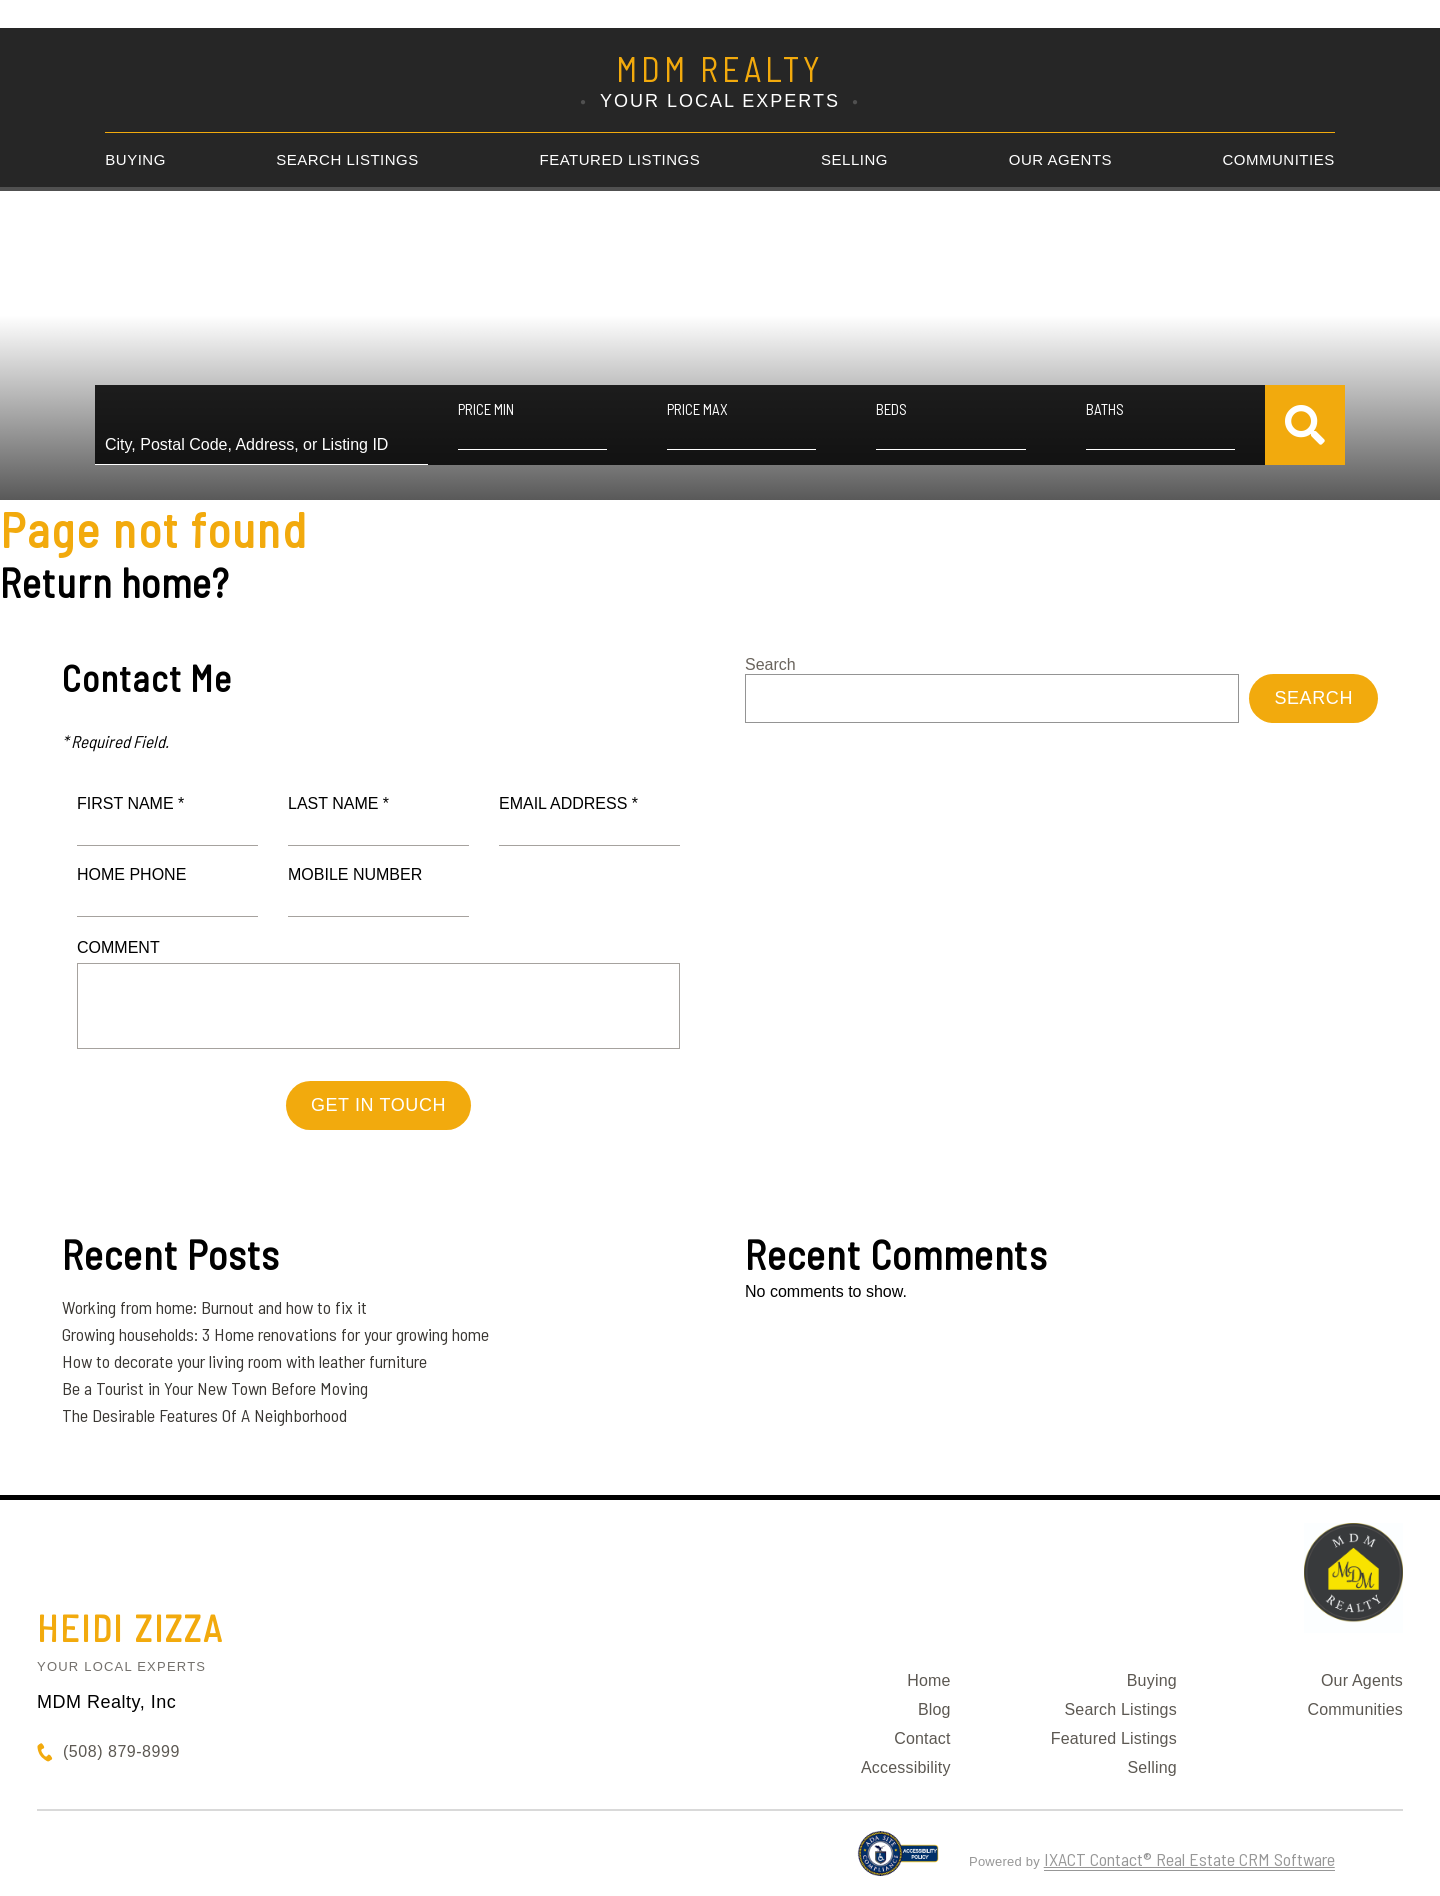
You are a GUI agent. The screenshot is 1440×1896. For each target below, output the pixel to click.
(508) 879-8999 (121, 1751)
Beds (891, 409)
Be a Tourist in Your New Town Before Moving (215, 1388)
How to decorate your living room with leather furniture (244, 1361)
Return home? (114, 582)
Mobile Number (355, 874)
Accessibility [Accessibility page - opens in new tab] (906, 1767)
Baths (1105, 409)
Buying (135, 159)
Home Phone (131, 874)
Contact (922, 1738)
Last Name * (338, 803)
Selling (854, 159)
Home (928, 1680)
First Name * (130, 803)
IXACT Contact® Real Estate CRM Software (1189, 1859)
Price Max (697, 409)
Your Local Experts (121, 1666)
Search (770, 664)
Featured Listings (620, 159)
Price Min (486, 409)
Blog (934, 1709)
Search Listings (347, 159)
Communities (1279, 159)
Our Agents (1060, 159)
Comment (118, 947)
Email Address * (568, 803)
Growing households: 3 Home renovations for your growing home (275, 1334)
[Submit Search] (1305, 425)
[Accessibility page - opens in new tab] (898, 1862)
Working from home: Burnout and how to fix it (214, 1307)
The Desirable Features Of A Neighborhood (204, 1415)
